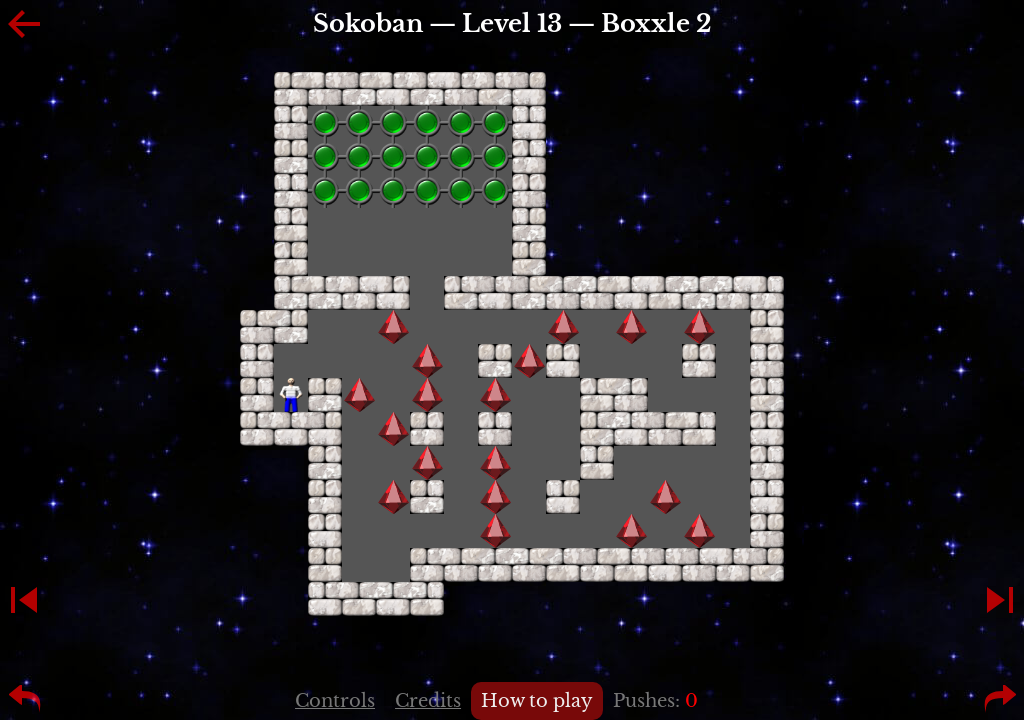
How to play (537, 701)
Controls (335, 701)
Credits (428, 701)
